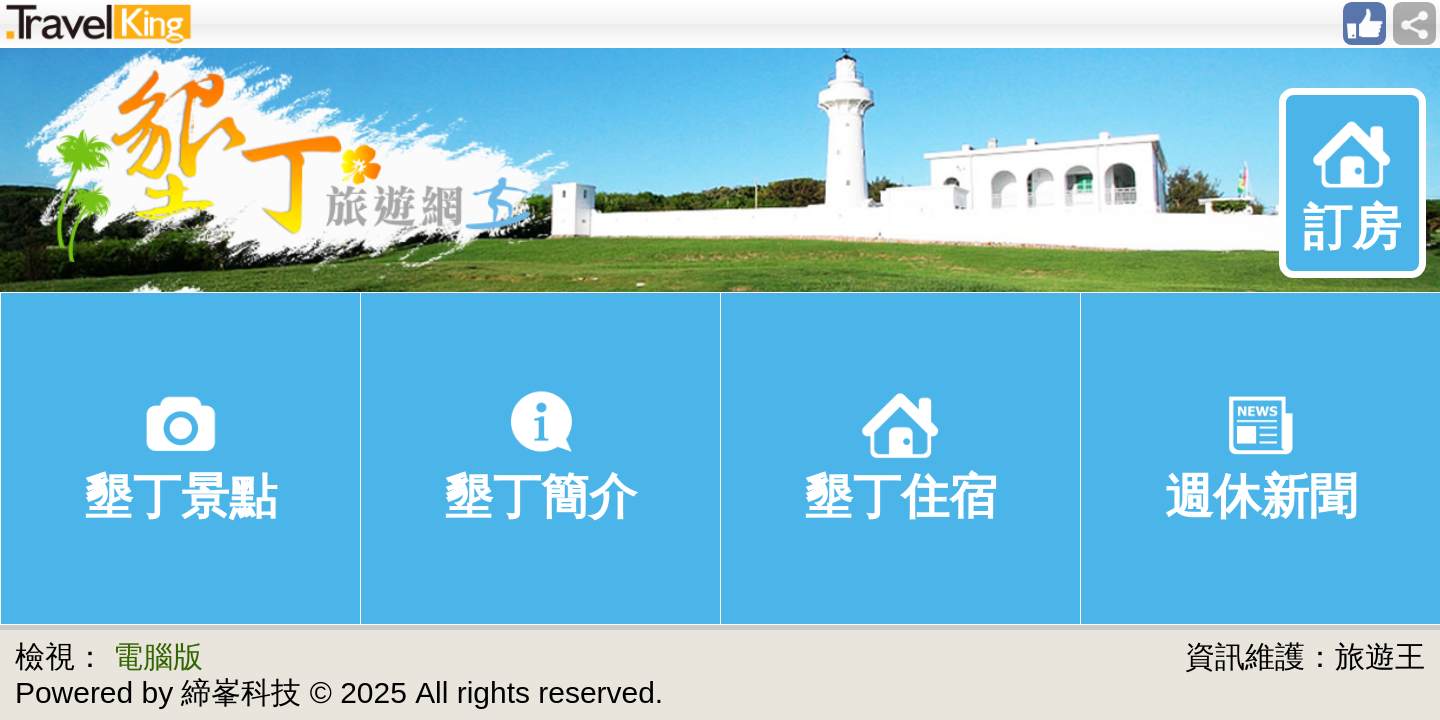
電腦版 (158, 656)
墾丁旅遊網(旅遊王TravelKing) (287, 170)
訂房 (1352, 182)
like (1364, 23)
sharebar (1414, 23)
